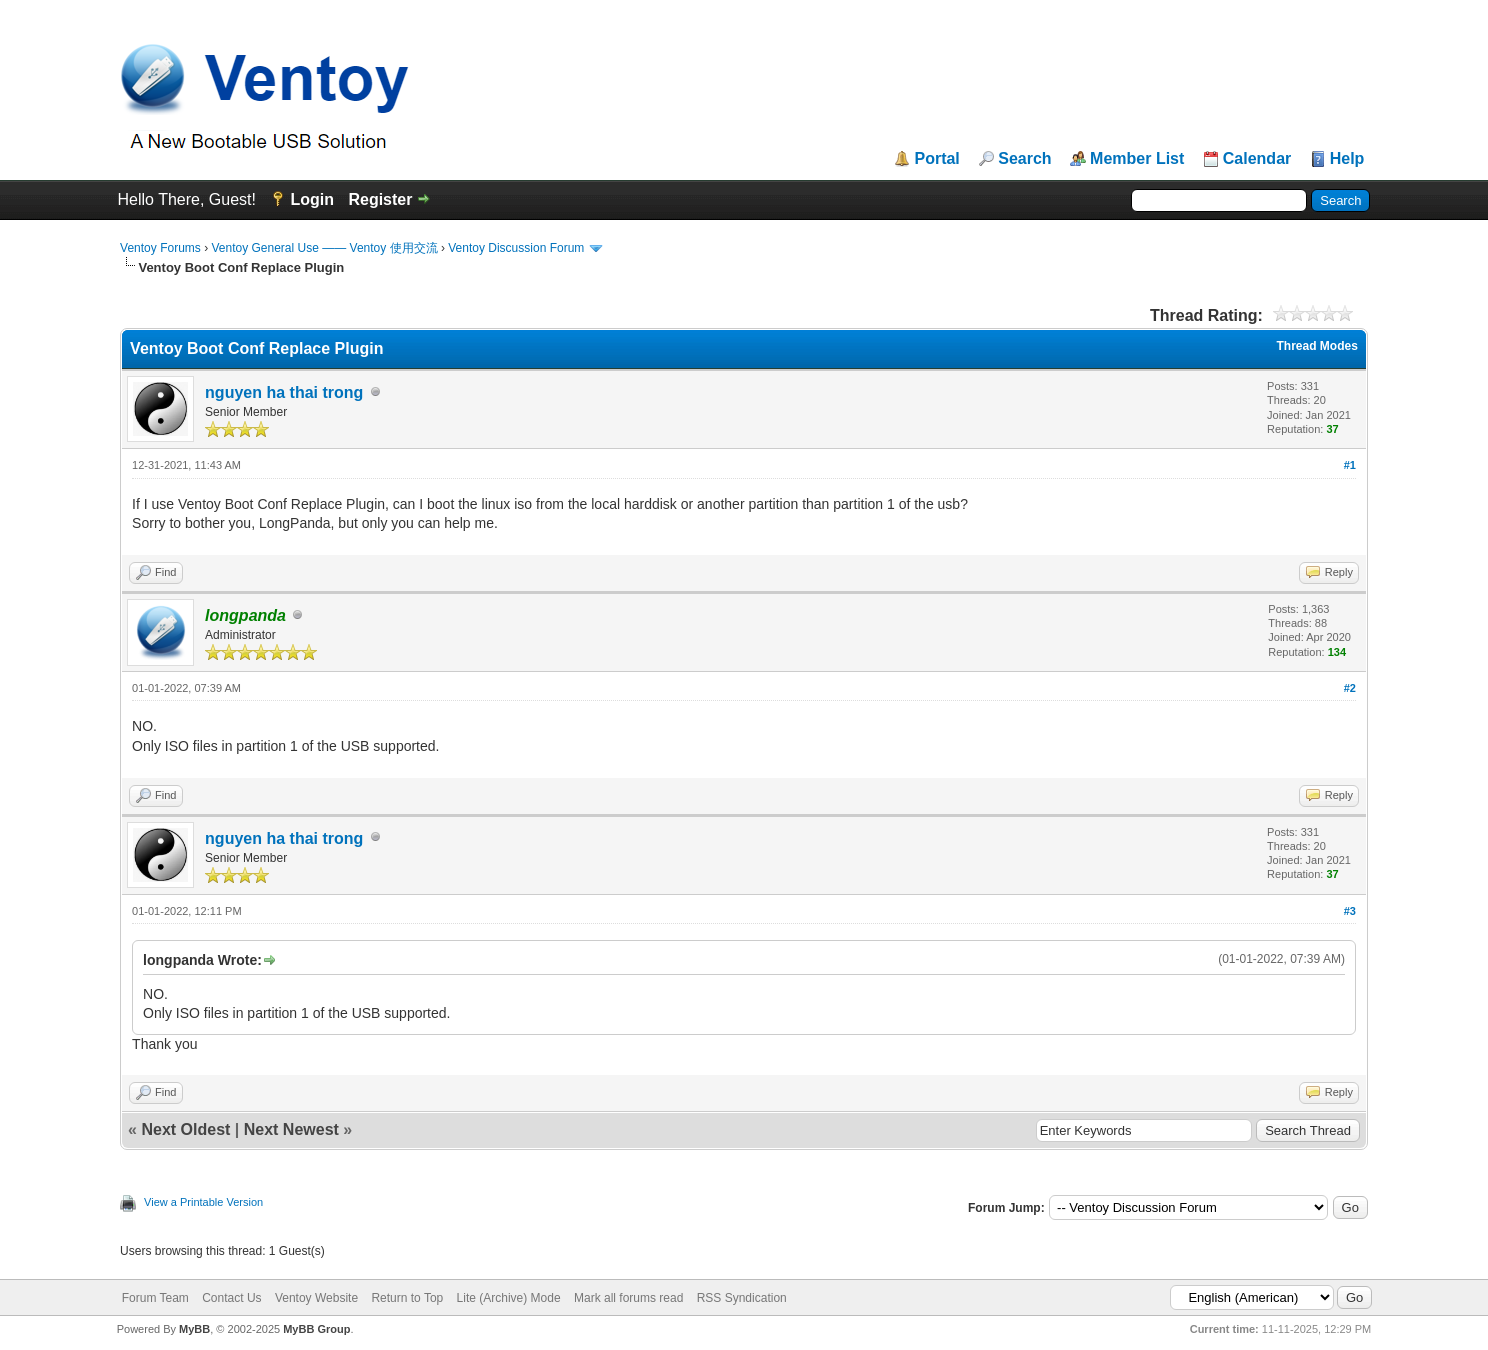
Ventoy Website (316, 1298)
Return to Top (407, 1298)
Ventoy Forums (160, 248)
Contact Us (231, 1298)
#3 (1350, 911)
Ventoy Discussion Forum (516, 248)
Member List (1137, 159)
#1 (1350, 465)
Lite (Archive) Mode (509, 1298)
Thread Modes (1317, 346)
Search (1024, 159)
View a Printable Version (203, 1202)
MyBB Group (316, 1329)
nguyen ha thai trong (284, 392)
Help (1347, 159)
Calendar (1257, 159)
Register (380, 199)
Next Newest (291, 1129)
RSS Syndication (742, 1298)
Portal (936, 159)
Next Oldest (185, 1129)
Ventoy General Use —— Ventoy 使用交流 (324, 248)
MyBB (194, 1329)
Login (312, 199)
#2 (1350, 688)
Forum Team (155, 1298)
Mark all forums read (628, 1298)
